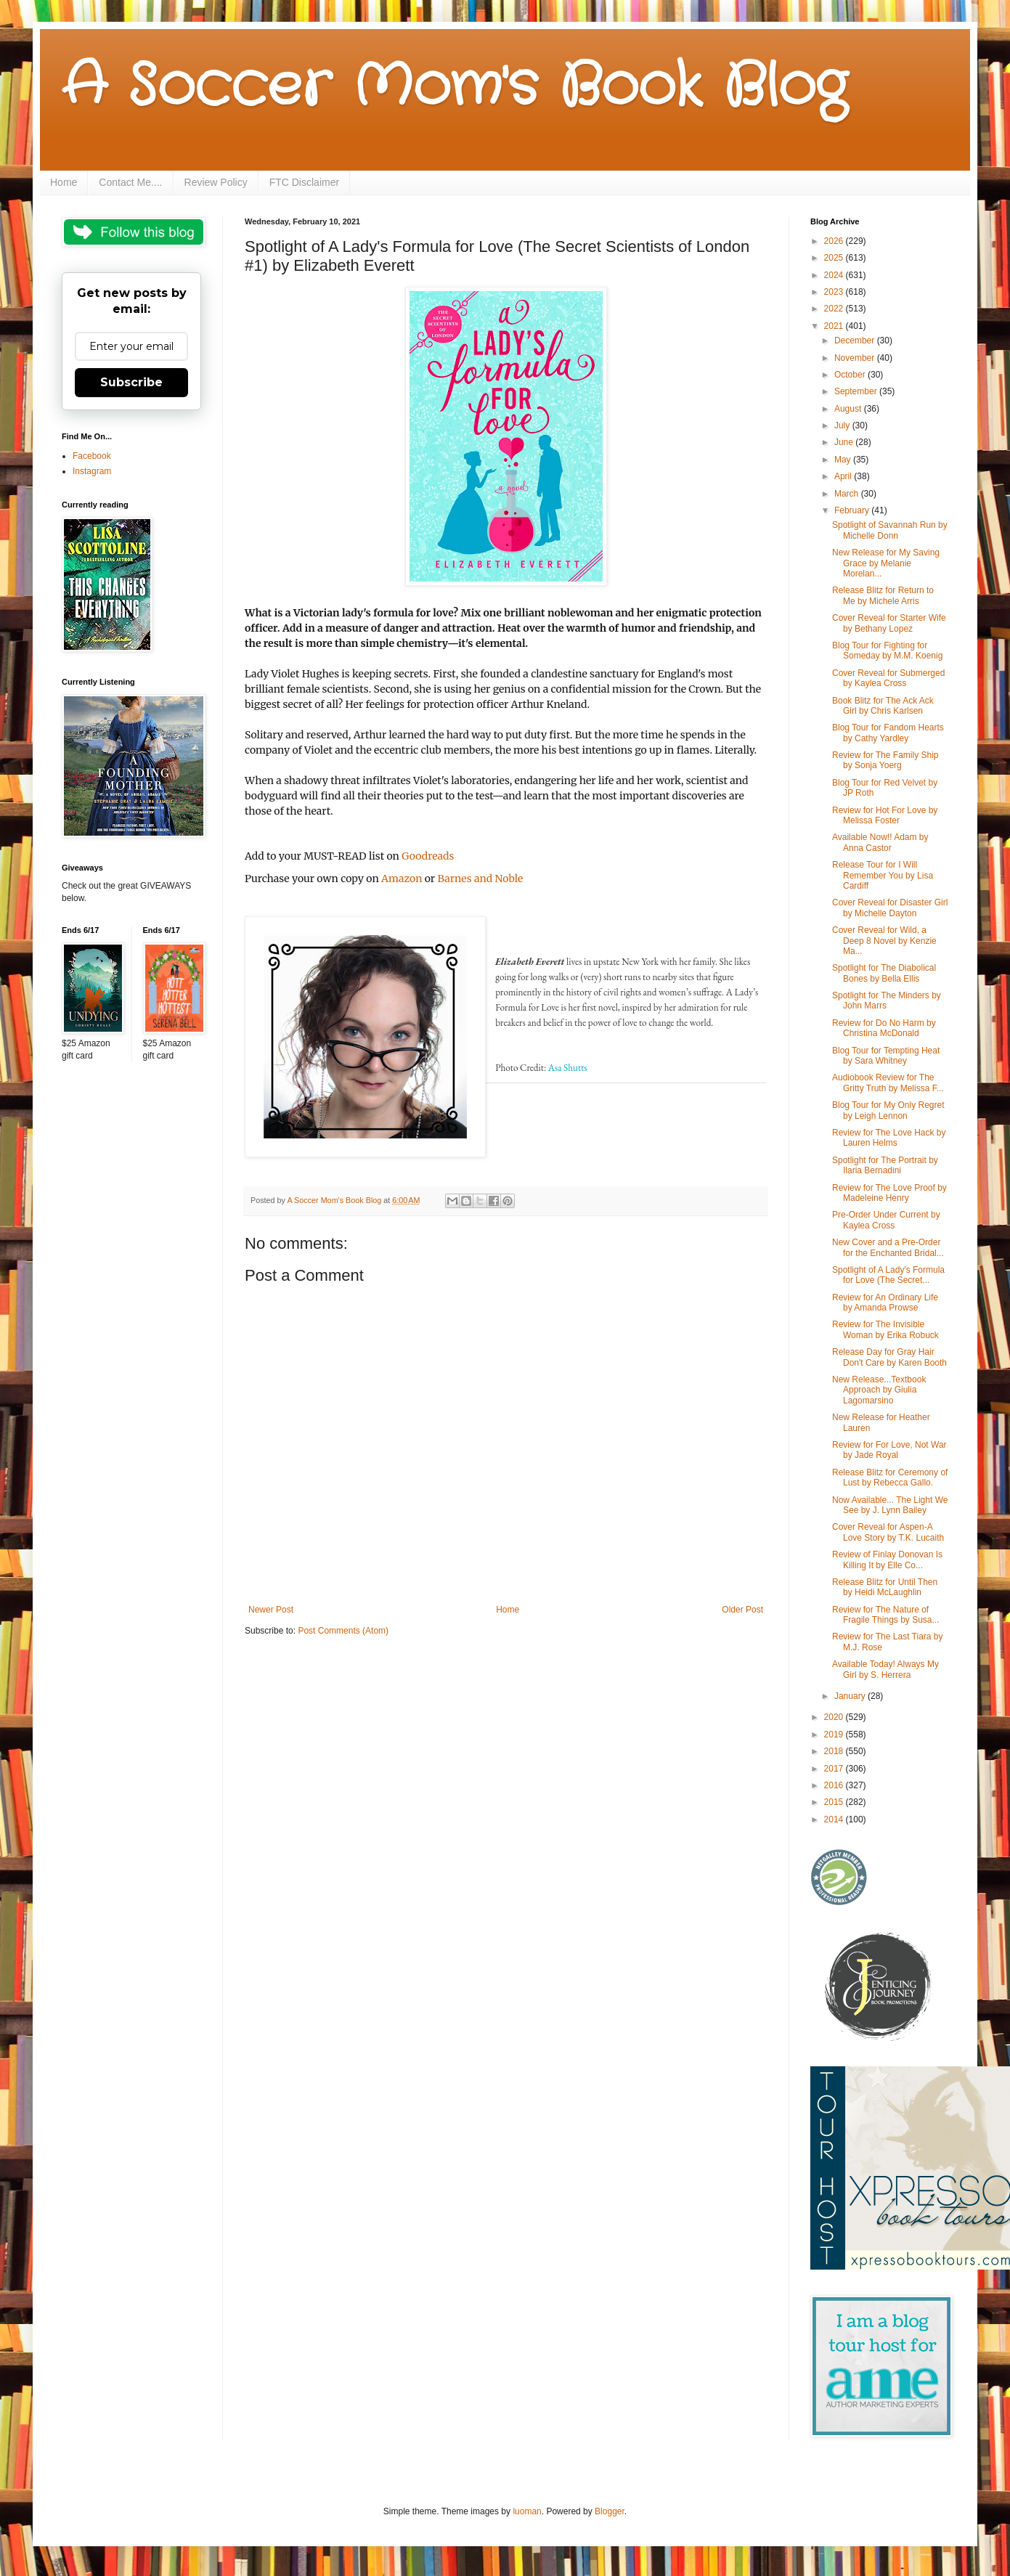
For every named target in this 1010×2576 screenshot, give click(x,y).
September (856, 391)
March (847, 494)
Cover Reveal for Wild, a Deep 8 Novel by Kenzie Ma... (884, 940)
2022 (835, 308)
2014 (835, 1819)
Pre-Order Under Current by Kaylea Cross (886, 1220)
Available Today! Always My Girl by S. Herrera (885, 1669)
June (844, 442)
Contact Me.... (130, 182)
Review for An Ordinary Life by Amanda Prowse (885, 1302)
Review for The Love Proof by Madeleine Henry (889, 1193)
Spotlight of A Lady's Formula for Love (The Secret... (888, 1275)
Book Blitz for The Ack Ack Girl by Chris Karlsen (883, 706)
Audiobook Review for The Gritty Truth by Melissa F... (888, 1082)
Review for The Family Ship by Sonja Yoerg (885, 760)
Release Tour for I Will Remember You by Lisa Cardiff (882, 875)
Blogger (609, 2511)
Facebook (92, 456)
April (844, 476)
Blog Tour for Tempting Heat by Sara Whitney (886, 1056)
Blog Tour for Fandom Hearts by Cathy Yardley (888, 732)
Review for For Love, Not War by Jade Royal (889, 1450)
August (849, 409)
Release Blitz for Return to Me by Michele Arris (883, 595)
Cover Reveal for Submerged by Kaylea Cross (888, 678)
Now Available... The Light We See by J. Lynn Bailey (890, 1505)
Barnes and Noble (480, 878)
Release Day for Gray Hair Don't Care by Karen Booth (889, 1357)
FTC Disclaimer (304, 182)
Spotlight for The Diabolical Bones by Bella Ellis (884, 973)
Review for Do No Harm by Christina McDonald (884, 1028)
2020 (835, 1717)
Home (63, 182)
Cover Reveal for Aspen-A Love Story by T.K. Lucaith (888, 1532)
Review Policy (216, 182)
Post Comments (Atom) (343, 1631)
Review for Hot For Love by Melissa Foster (884, 815)
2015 (835, 1802)
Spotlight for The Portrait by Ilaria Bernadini (885, 1165)
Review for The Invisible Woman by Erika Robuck (885, 1329)
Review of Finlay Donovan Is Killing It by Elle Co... (887, 1559)
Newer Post (270, 1610)
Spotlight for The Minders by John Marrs (886, 1000)
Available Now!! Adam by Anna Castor (880, 842)
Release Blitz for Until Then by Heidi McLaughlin (884, 1587)
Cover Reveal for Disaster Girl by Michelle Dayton (890, 907)
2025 (835, 258)
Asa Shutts (567, 1067)
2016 (835, 1785)
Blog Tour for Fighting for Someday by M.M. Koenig (887, 650)
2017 (835, 1769)
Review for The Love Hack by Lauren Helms (889, 1138)
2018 (835, 1751)
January (851, 1696)
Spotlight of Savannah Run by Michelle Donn (890, 530)
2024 (835, 275)
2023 (835, 292)
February (852, 510)
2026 (835, 241)
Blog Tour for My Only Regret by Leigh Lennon (888, 1110)
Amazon (401, 878)
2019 (835, 1734)
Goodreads (428, 856)
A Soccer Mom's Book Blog (454, 87)
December (855, 340)
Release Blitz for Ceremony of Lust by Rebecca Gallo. (890, 1477)
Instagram (92, 471)
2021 (835, 326)
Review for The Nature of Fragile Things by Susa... (886, 1615)
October (851, 375)
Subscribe (131, 382)
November (855, 358)
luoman (527, 2511)
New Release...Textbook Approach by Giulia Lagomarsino (879, 1390)
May (843, 460)
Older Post (742, 1610)
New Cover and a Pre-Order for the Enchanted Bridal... (888, 1247)
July (843, 425)
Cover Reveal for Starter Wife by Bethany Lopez (889, 623)
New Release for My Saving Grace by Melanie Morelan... (886, 563)
